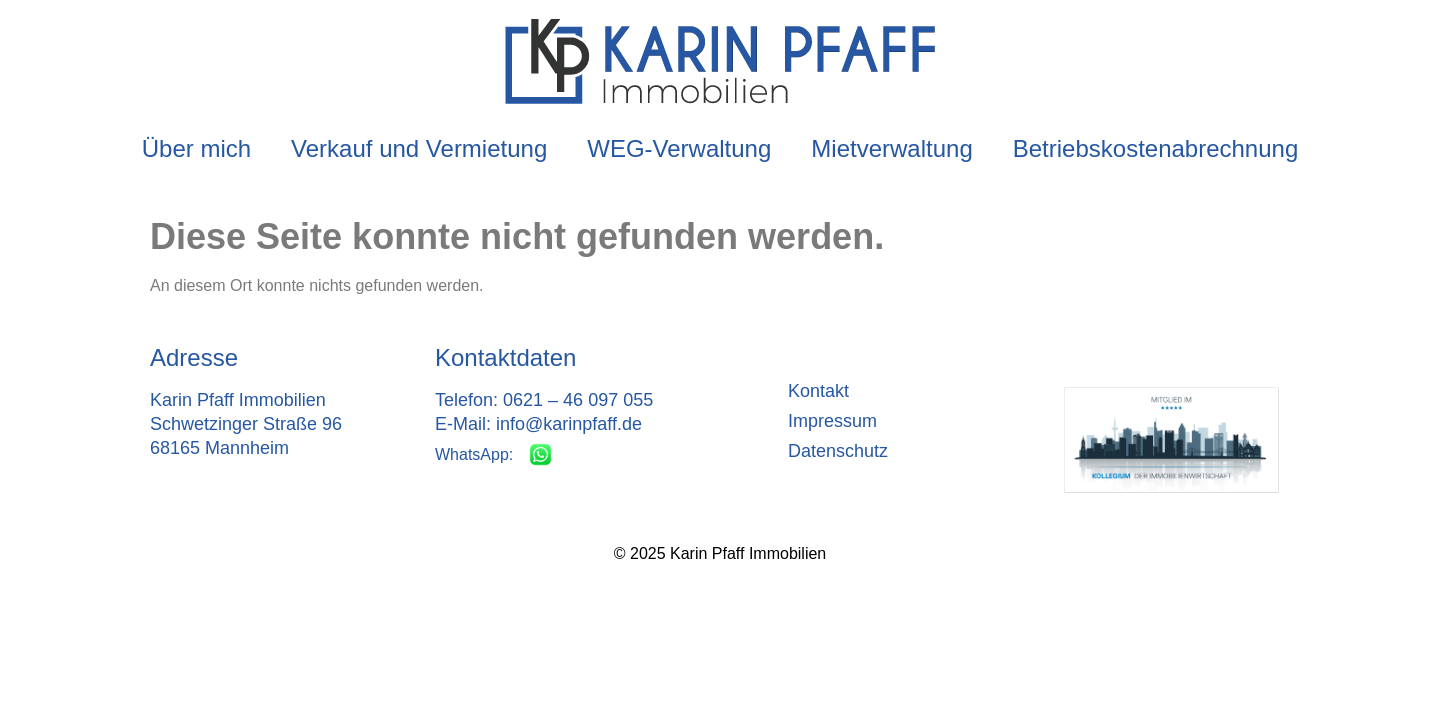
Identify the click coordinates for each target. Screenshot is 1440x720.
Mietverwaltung (891, 148)
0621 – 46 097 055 (578, 400)
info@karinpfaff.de (569, 424)
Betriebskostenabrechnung (1156, 148)
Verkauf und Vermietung (419, 148)
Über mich (196, 148)
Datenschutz (838, 451)
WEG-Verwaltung (679, 148)
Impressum (832, 421)
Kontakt (818, 391)
